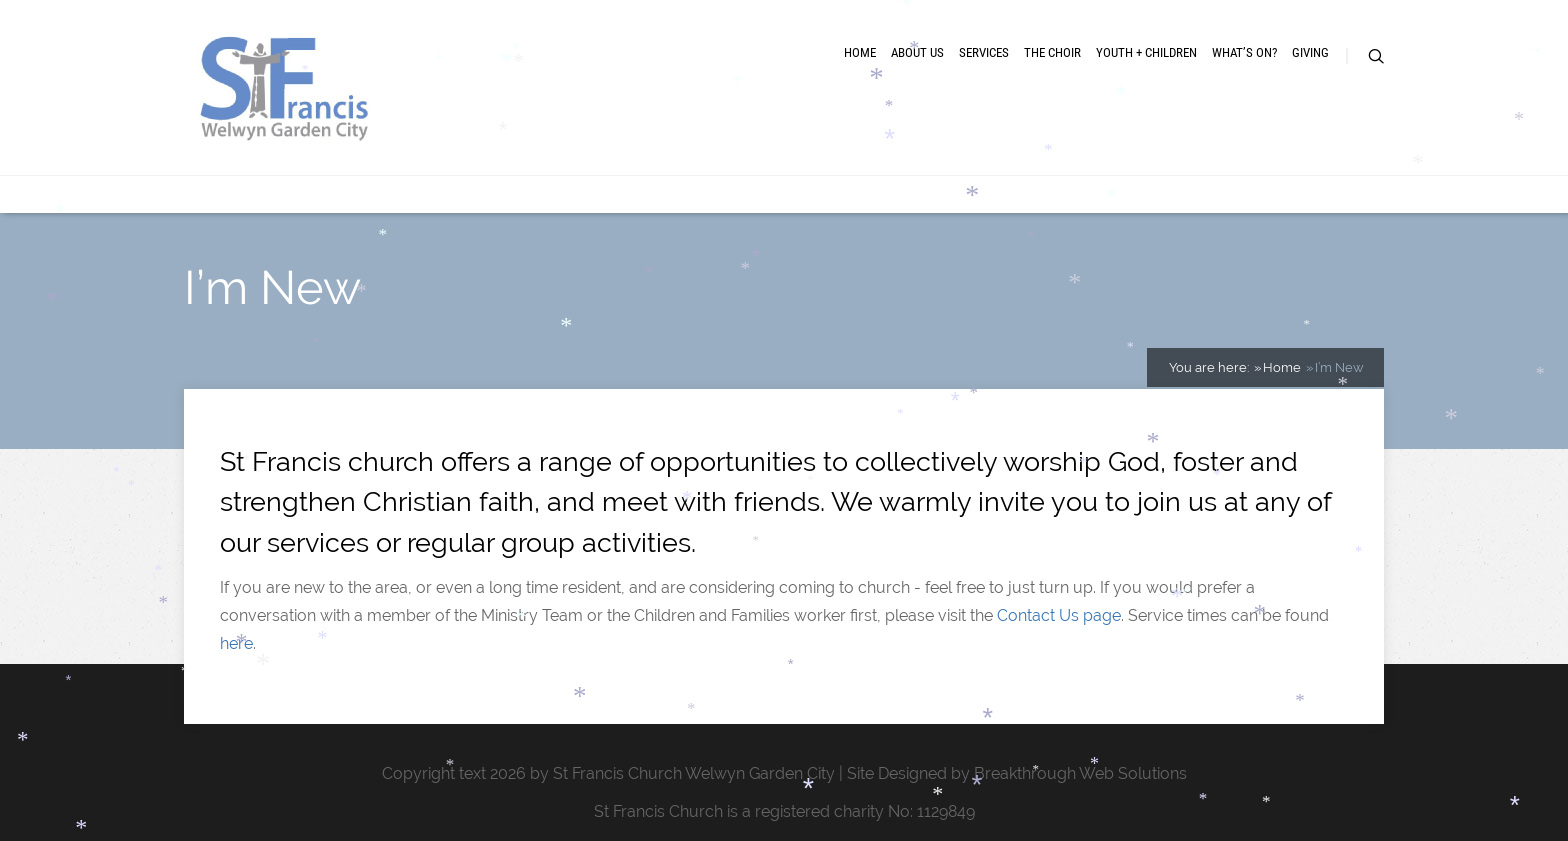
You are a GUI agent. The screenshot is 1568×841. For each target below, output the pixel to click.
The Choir (1052, 52)
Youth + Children (1146, 52)
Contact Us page (1059, 615)
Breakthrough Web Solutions (1080, 773)
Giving (1310, 52)
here (236, 643)
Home (860, 52)
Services (984, 52)
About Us (917, 52)
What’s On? (1244, 52)
